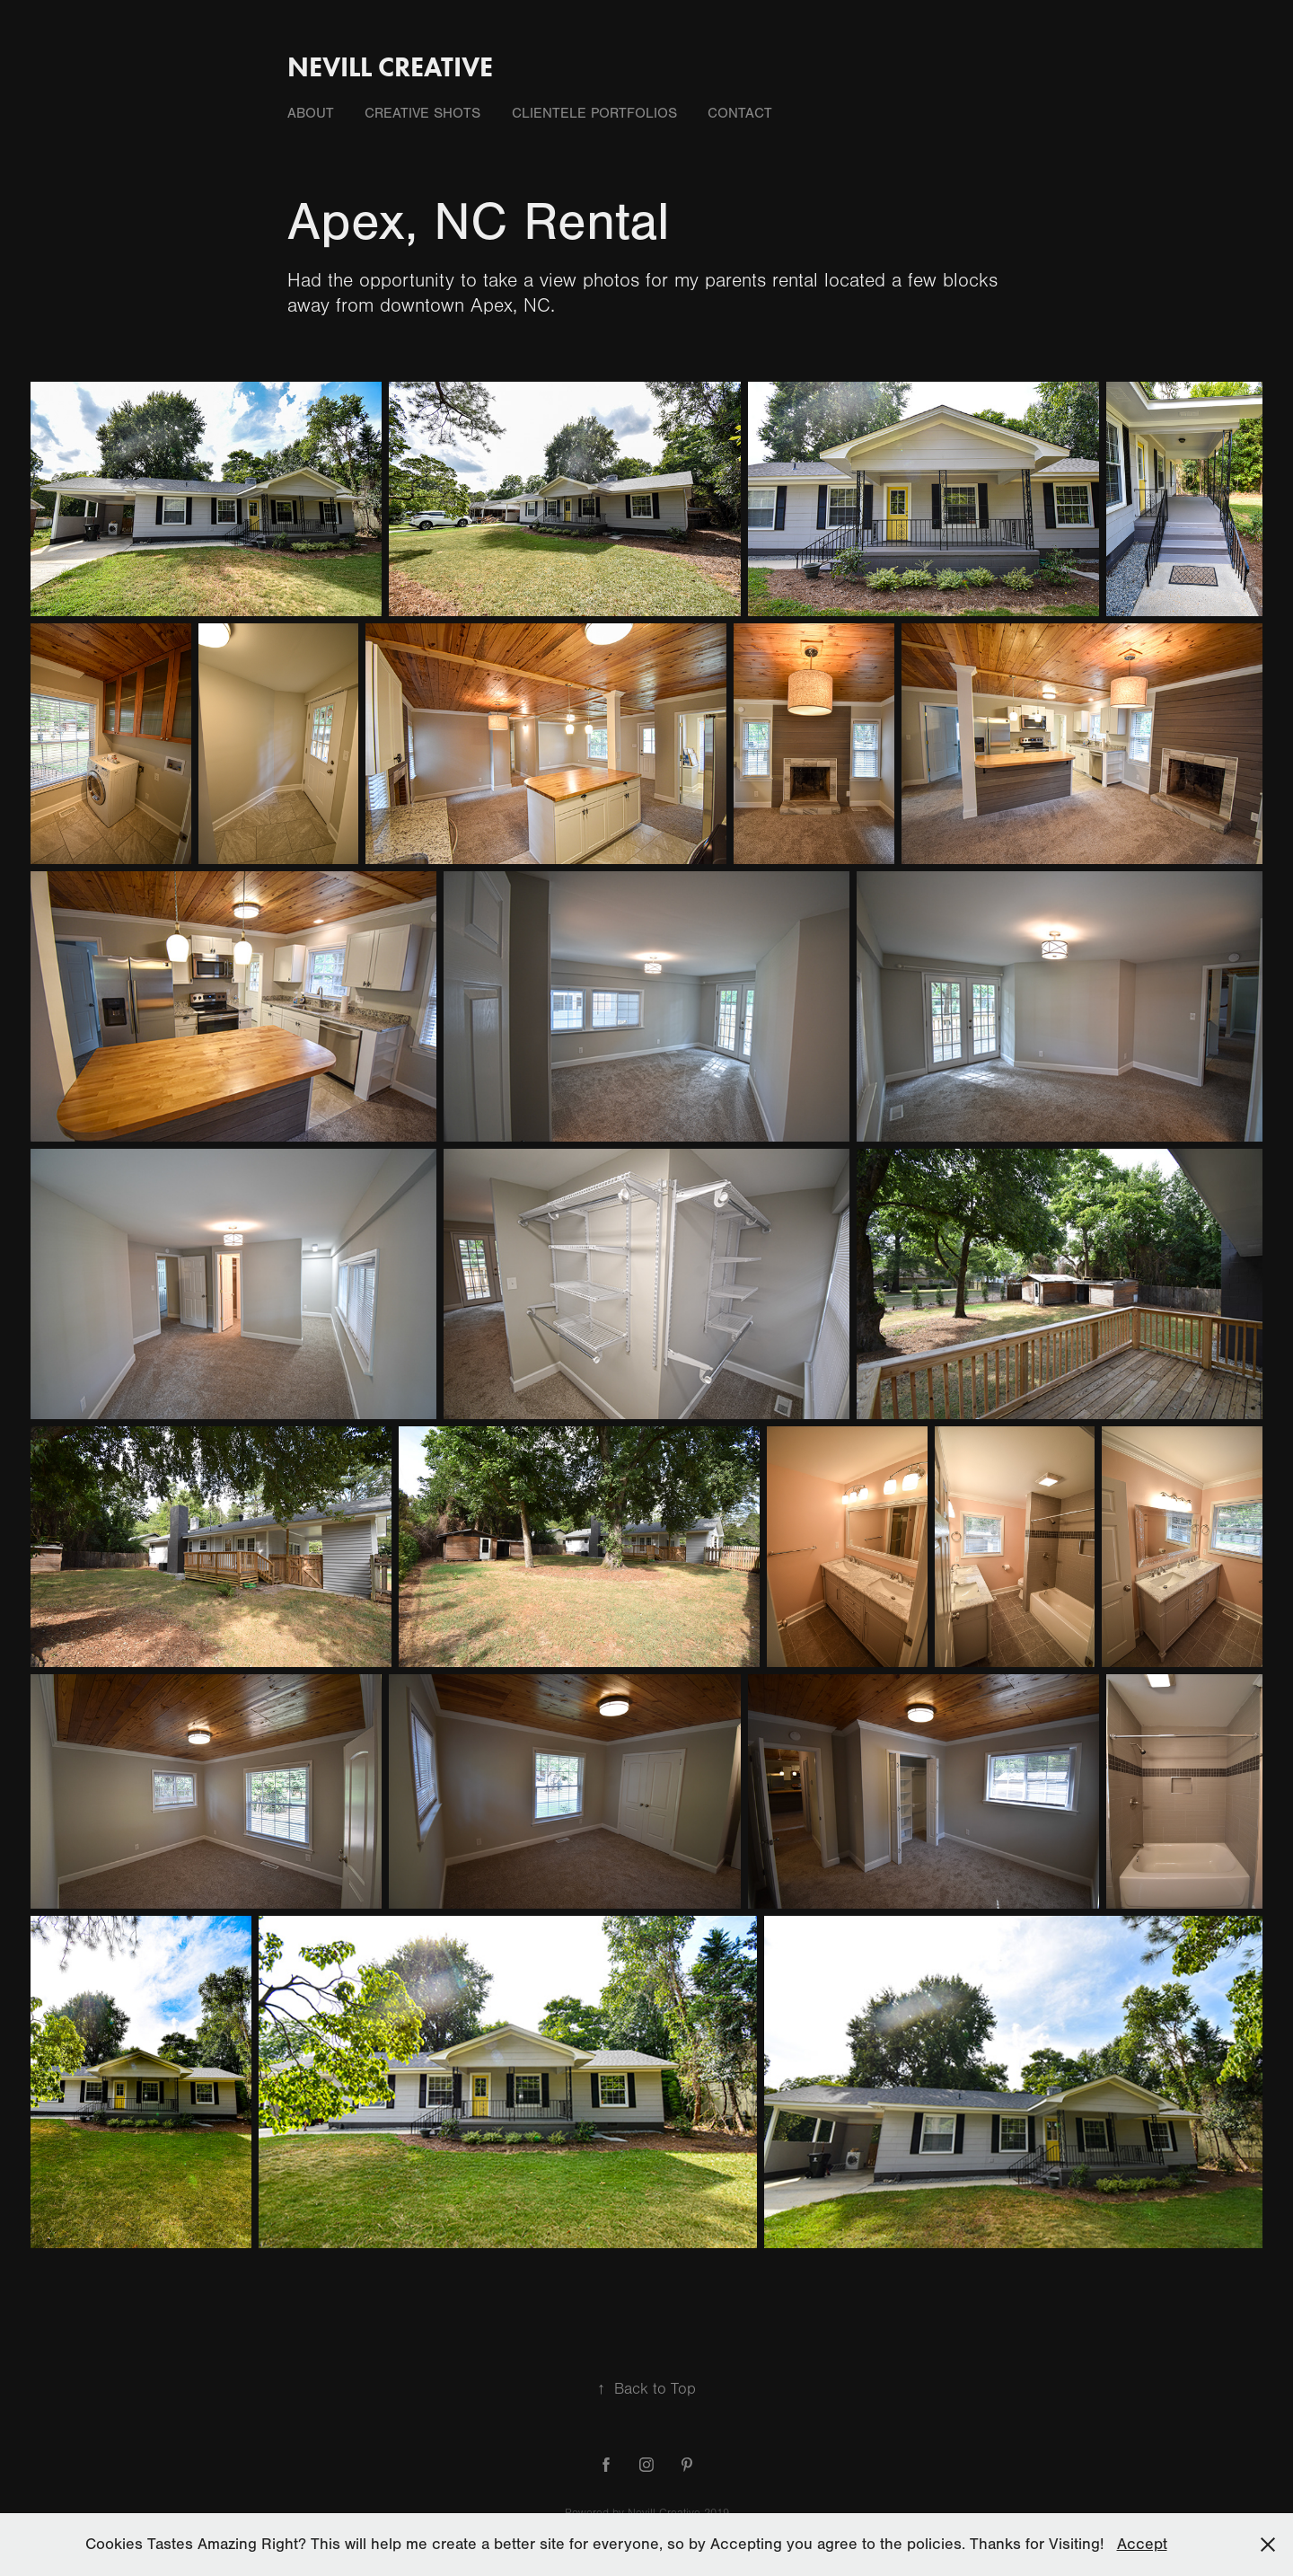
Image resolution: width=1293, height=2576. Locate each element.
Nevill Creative (390, 67)
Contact (740, 113)
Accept (1142, 2544)
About (310, 113)
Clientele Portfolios (594, 113)
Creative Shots (422, 113)
